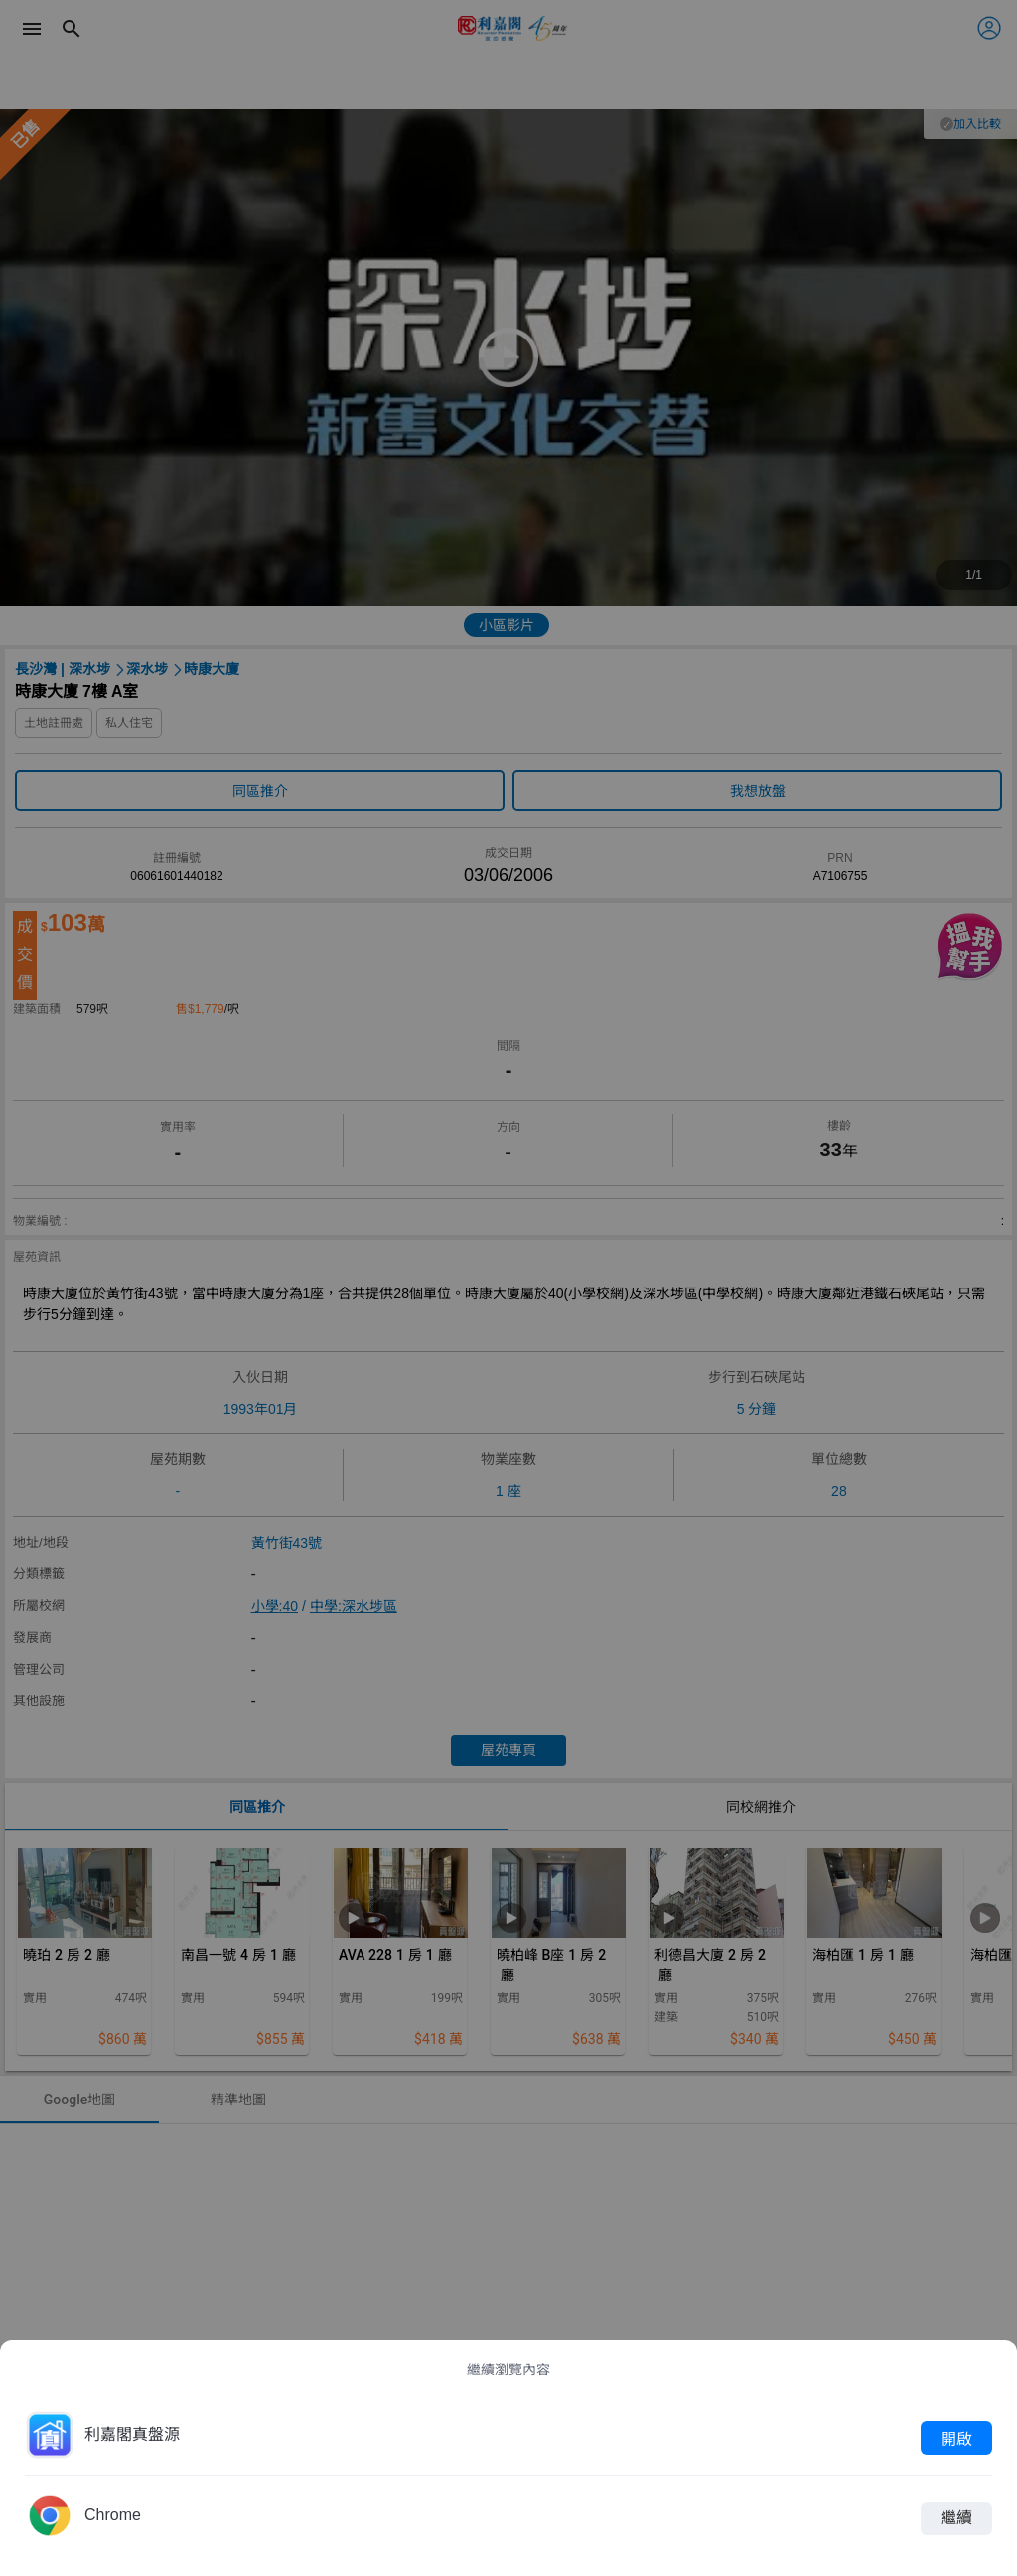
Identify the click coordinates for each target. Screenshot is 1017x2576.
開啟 (956, 2438)
